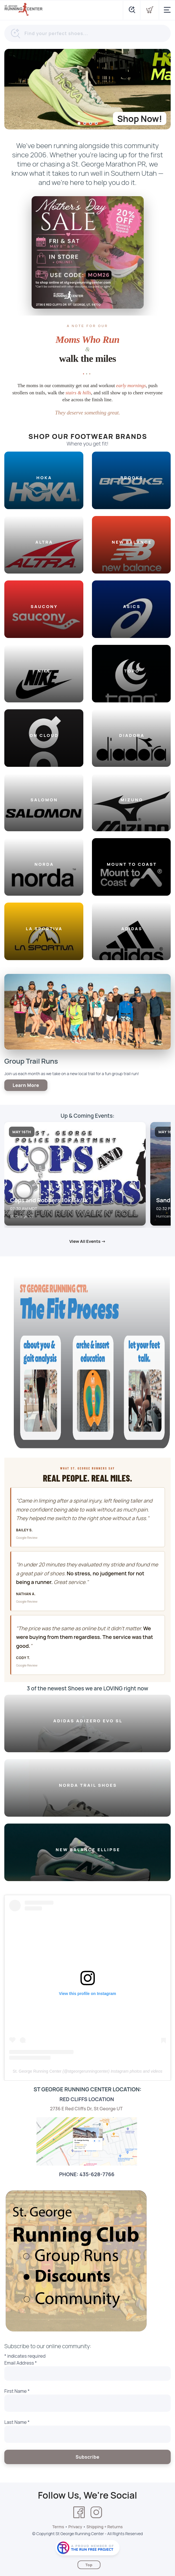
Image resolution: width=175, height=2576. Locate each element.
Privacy (75, 2526)
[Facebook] (79, 2512)
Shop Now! (139, 119)
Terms (58, 2526)
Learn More (26, 1085)
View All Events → (87, 1241)
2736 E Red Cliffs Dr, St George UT (87, 2108)
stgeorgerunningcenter (88, 2071)
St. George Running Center (37, 2071)
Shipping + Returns (104, 2526)
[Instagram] (96, 2512)
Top (89, 2564)
